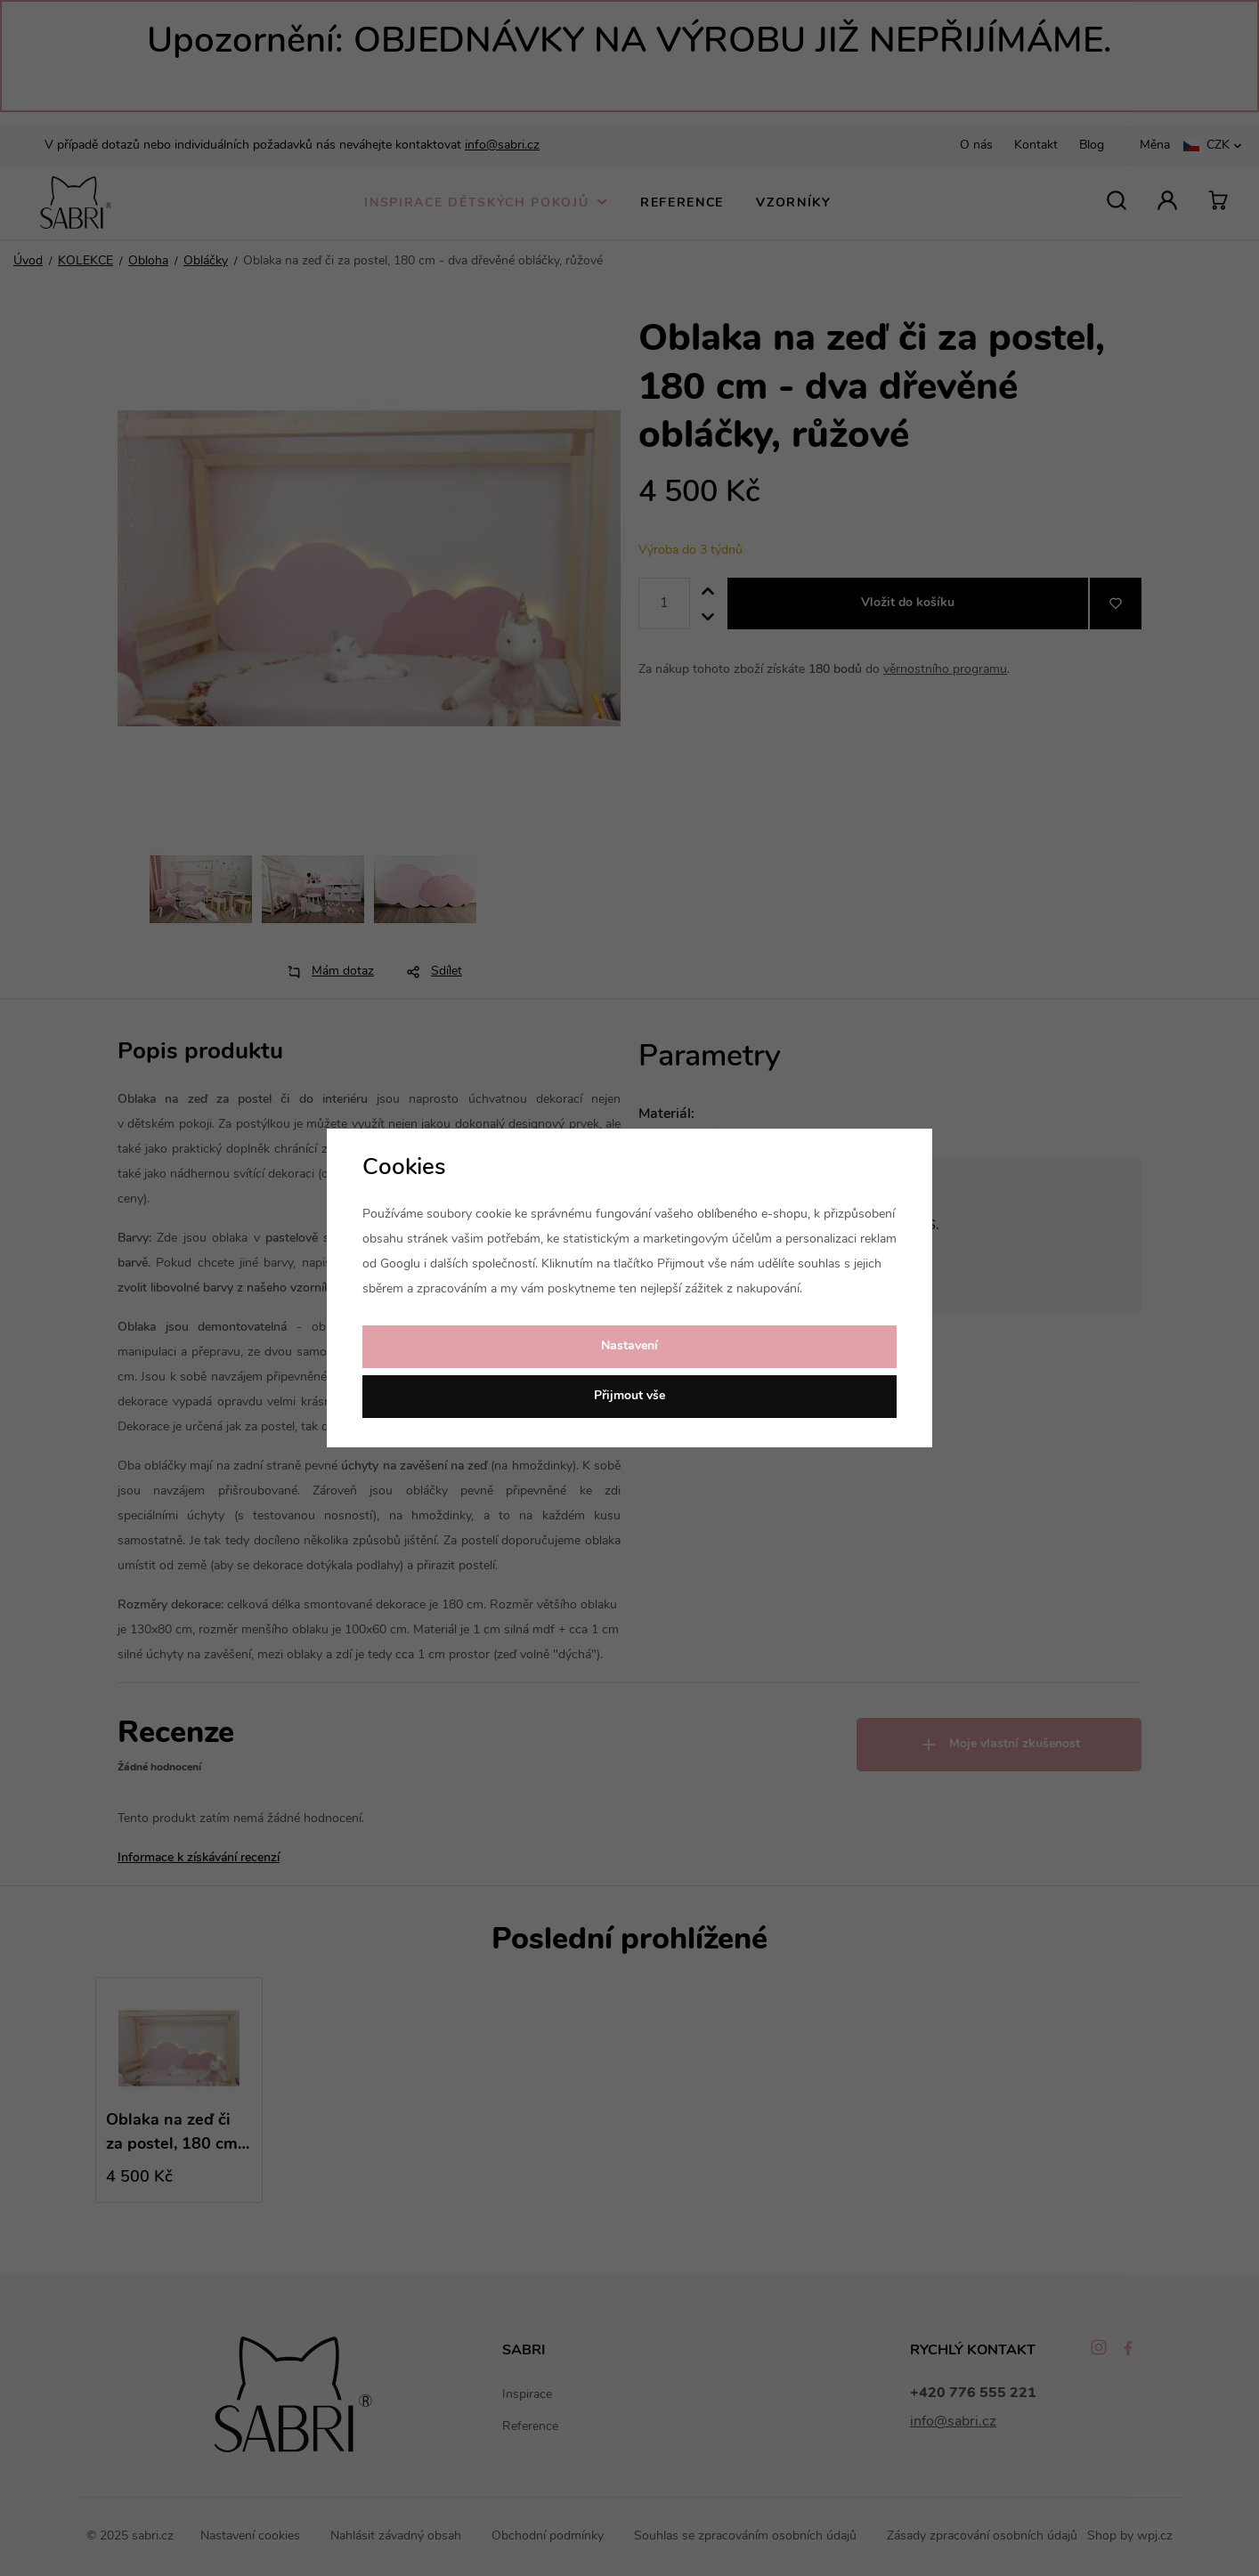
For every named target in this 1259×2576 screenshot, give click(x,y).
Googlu (400, 1264)
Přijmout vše (629, 1396)
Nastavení (629, 1346)
